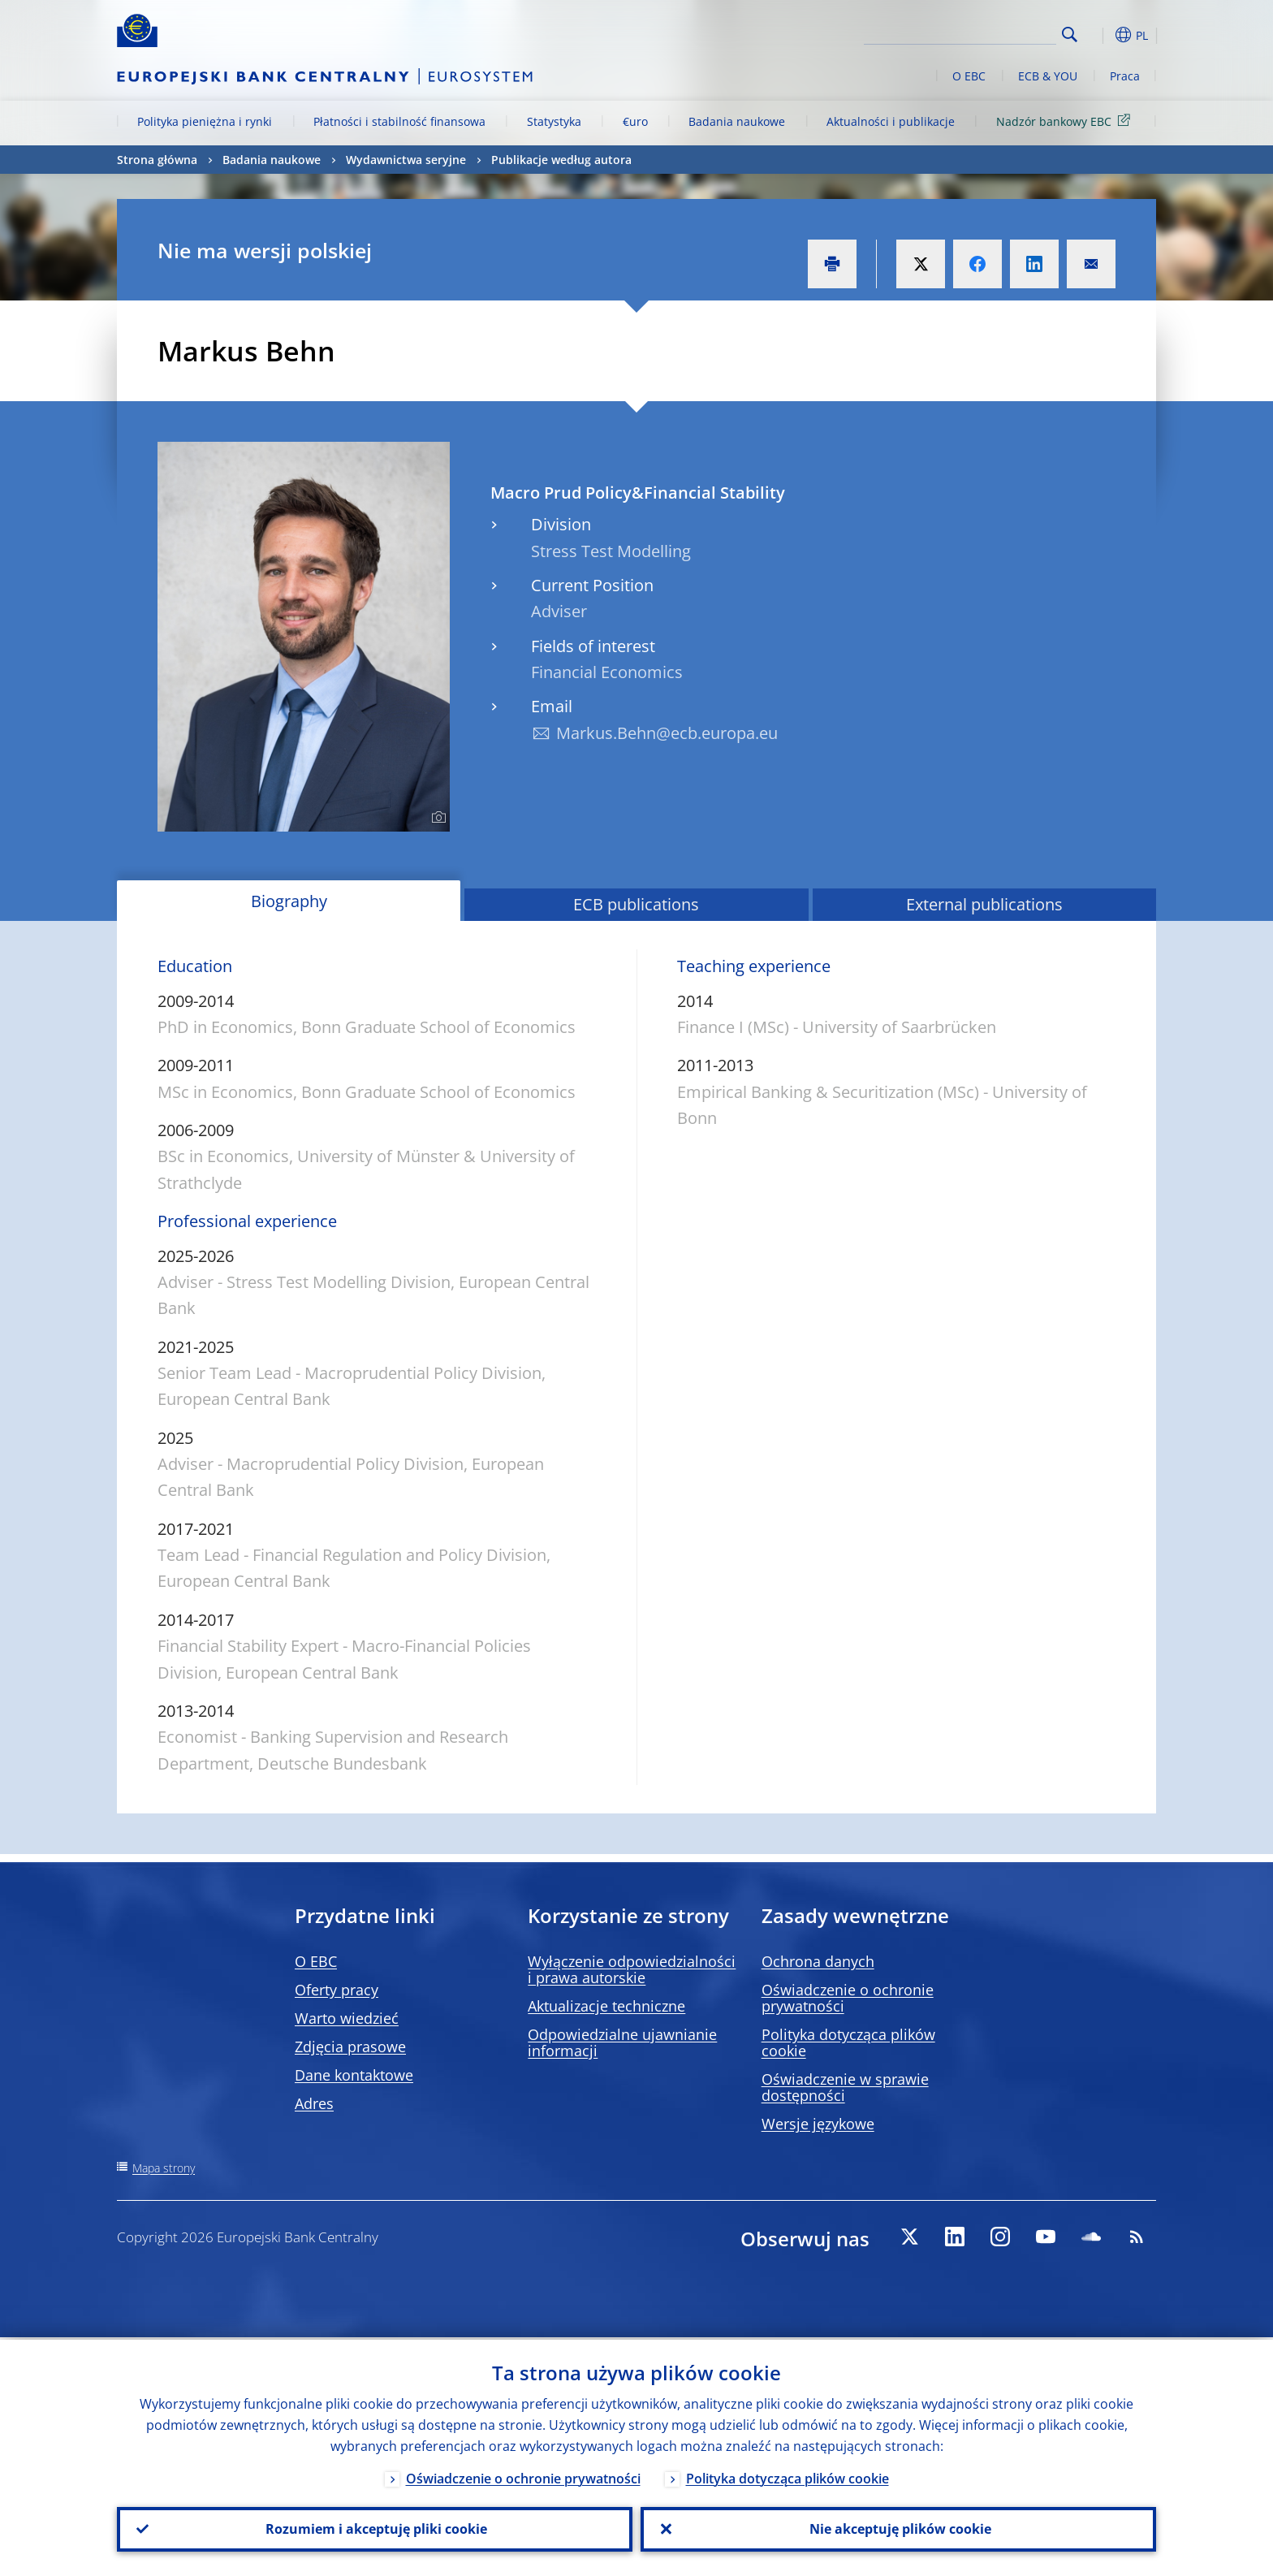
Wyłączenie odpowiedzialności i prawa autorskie (632, 1969)
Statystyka (554, 121)
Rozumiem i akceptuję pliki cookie (374, 2528)
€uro (635, 121)
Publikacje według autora (561, 159)
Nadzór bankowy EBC (1066, 120)
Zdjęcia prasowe (350, 2046)
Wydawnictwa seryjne (406, 159)
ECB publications (636, 904)
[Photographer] (436, 817)
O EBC (969, 76)
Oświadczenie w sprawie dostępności (845, 2087)
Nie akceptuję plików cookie (899, 2528)
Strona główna (157, 159)
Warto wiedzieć (347, 2018)
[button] (1099, 35)
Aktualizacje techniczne (606, 2006)
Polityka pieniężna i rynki (204, 121)
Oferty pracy (336, 1989)
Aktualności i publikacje (890, 121)
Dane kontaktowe (354, 2075)
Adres (314, 2103)
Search (1069, 34)
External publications (984, 904)
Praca (1125, 76)
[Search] (975, 32)
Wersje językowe (818, 2123)
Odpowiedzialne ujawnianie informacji (622, 2042)
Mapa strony (163, 2168)
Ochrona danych (818, 1961)
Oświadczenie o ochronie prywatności (848, 1998)
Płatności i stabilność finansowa (399, 121)
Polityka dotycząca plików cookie (848, 2042)
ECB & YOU (1047, 76)
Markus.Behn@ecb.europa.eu (667, 733)
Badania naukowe (736, 121)
